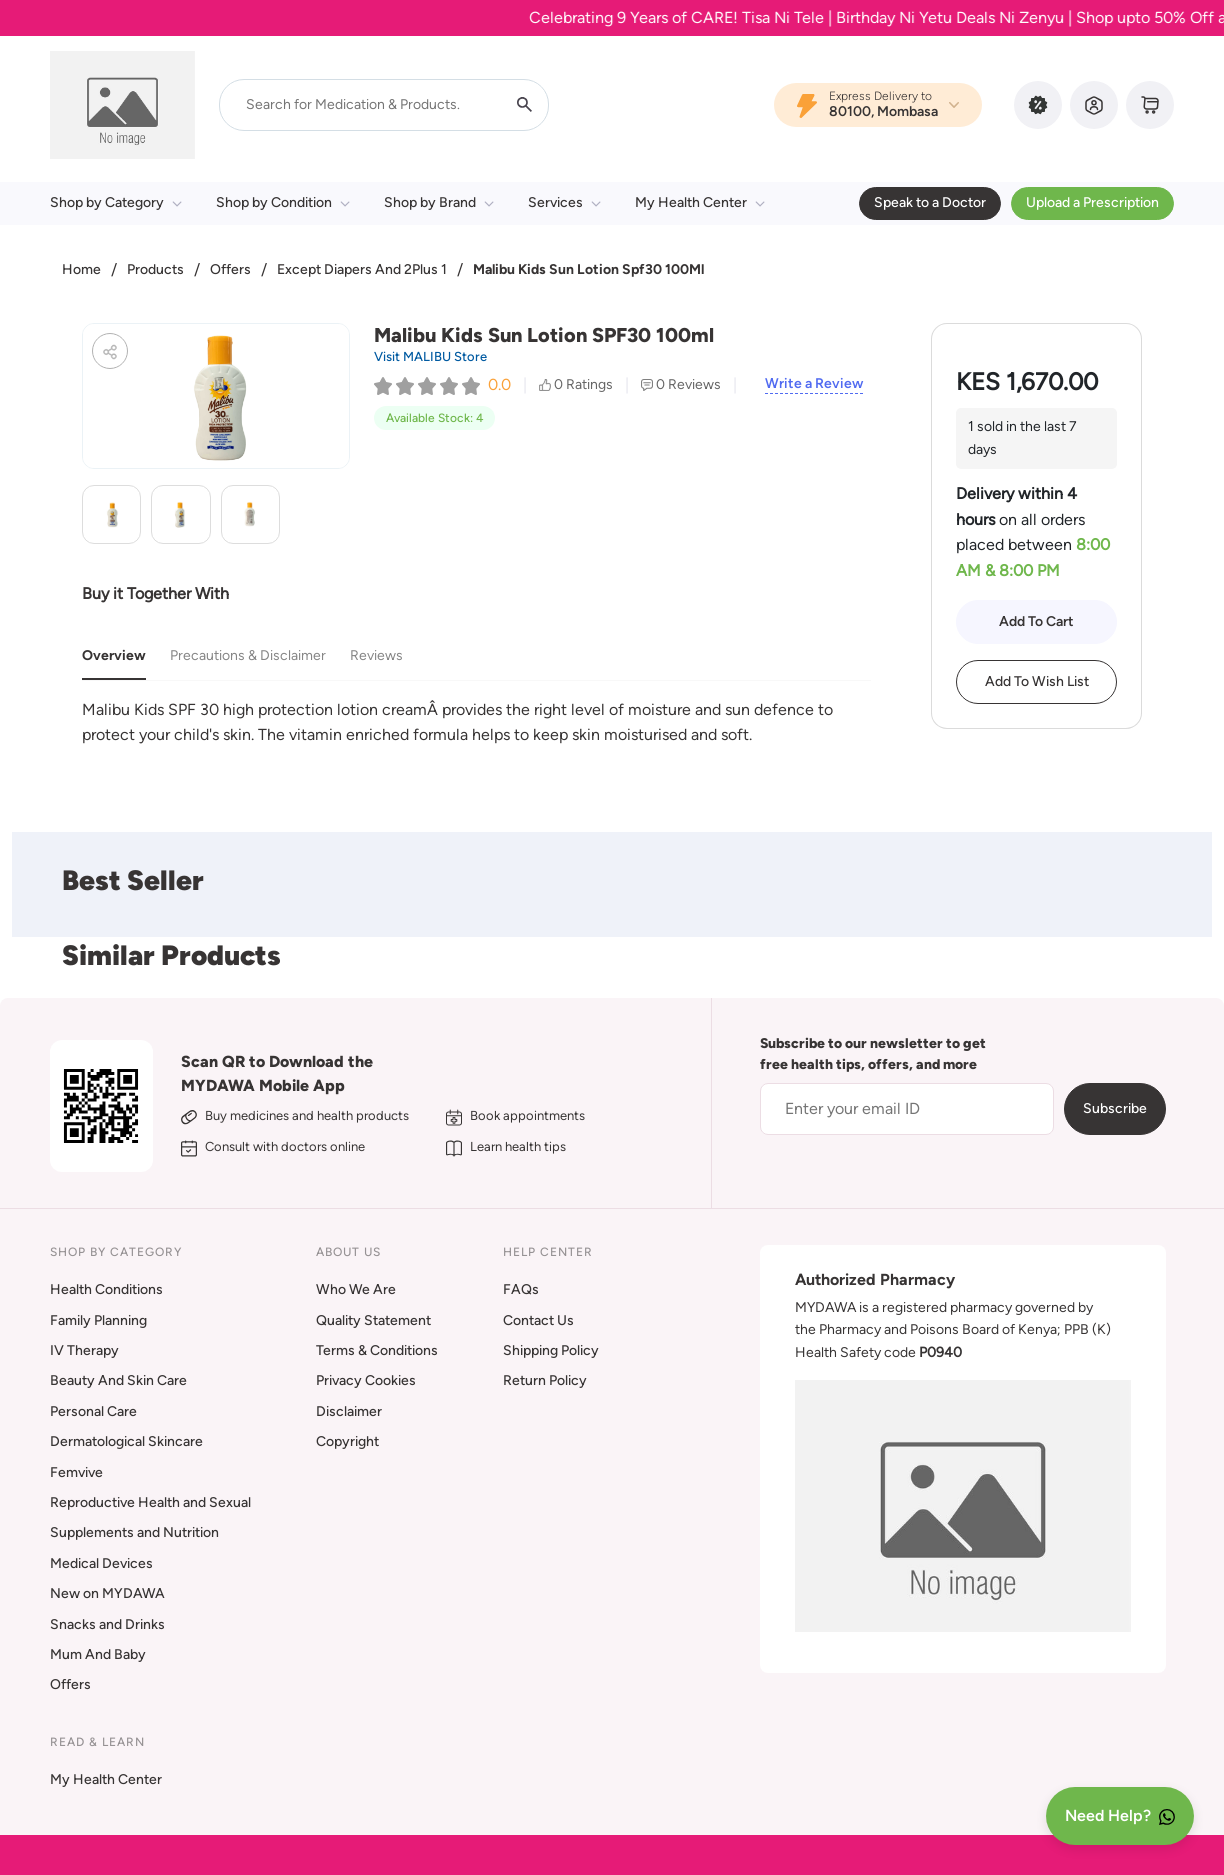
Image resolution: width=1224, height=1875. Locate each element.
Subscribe (1115, 1108)
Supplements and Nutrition (134, 1532)
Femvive (76, 1472)
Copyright (347, 1441)
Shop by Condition (283, 202)
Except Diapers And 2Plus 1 (362, 269)
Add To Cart (1036, 621)
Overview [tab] (114, 655)
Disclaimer (349, 1411)
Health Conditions (106, 1289)
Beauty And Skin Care (118, 1380)
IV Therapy (84, 1350)
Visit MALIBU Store (430, 356)
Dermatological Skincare (126, 1441)
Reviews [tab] (376, 655)
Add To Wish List (1037, 681)
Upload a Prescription (1092, 202)
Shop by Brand (439, 202)
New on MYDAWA (107, 1593)
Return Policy (545, 1380)
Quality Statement (373, 1320)
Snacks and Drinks (107, 1624)
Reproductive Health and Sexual (150, 1502)
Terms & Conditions (377, 1350)
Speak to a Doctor (930, 202)
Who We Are (356, 1289)
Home (81, 269)
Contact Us (538, 1320)
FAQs (521, 1289)
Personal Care (93, 1411)
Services (564, 202)
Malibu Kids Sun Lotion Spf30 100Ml (588, 269)
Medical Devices (101, 1563)
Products (155, 269)
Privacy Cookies (366, 1380)
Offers (230, 269)
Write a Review (814, 384)
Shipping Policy (551, 1350)
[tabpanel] (476, 722)
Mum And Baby (98, 1654)
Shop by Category (116, 202)
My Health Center (700, 202)
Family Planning (98, 1320)
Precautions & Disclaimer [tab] (248, 655)
